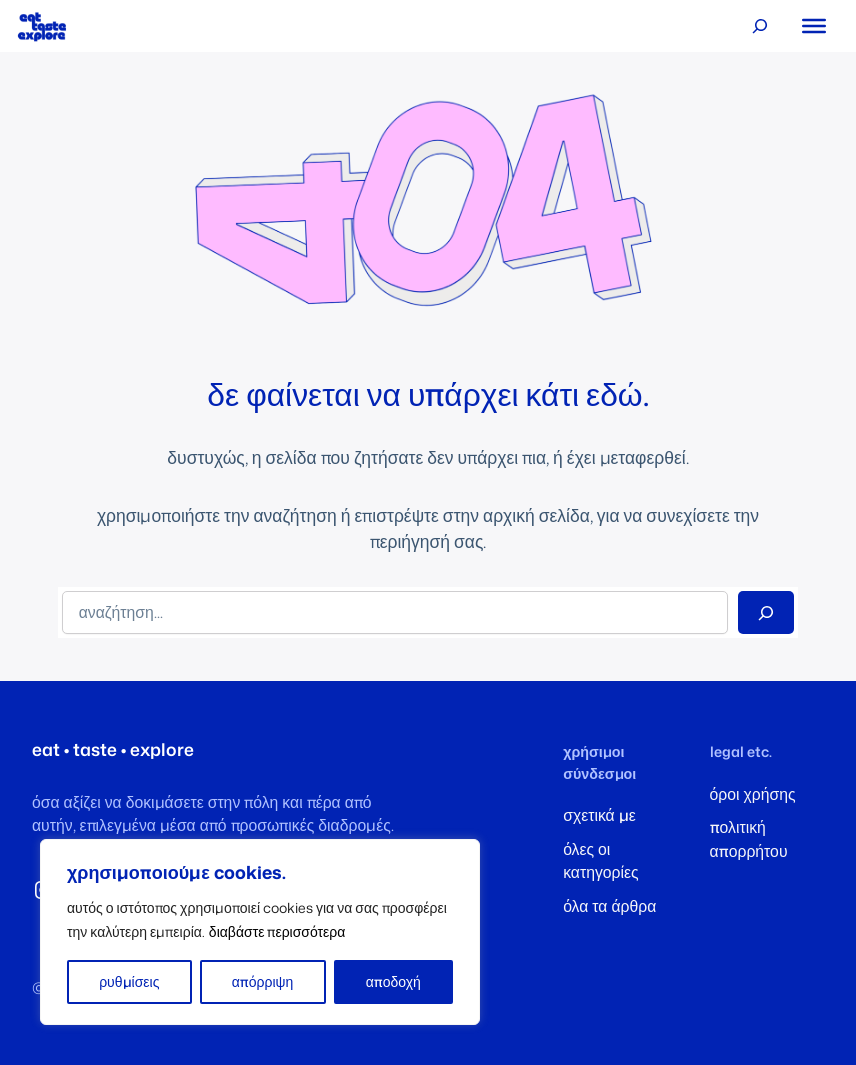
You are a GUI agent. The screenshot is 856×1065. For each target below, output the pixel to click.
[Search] (766, 612)
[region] (260, 932)
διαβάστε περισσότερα (277, 931)
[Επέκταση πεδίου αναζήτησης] (760, 26)
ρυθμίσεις (129, 981)
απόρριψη (263, 981)
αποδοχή (393, 981)
